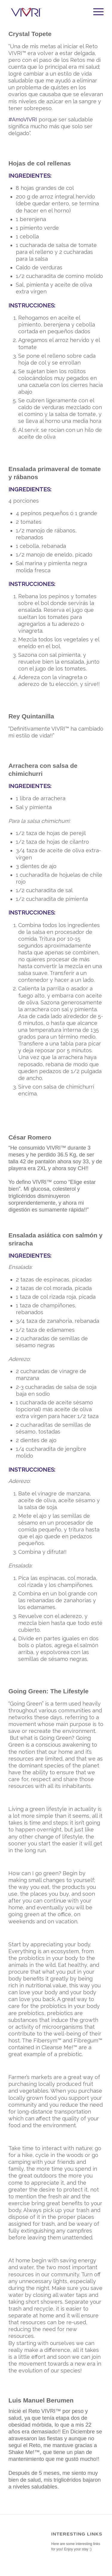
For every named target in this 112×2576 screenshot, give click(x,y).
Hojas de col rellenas (39, 163)
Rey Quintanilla (31, 716)
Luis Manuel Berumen (40, 2400)
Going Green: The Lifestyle (48, 1691)
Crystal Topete (29, 33)
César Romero (29, 1137)
